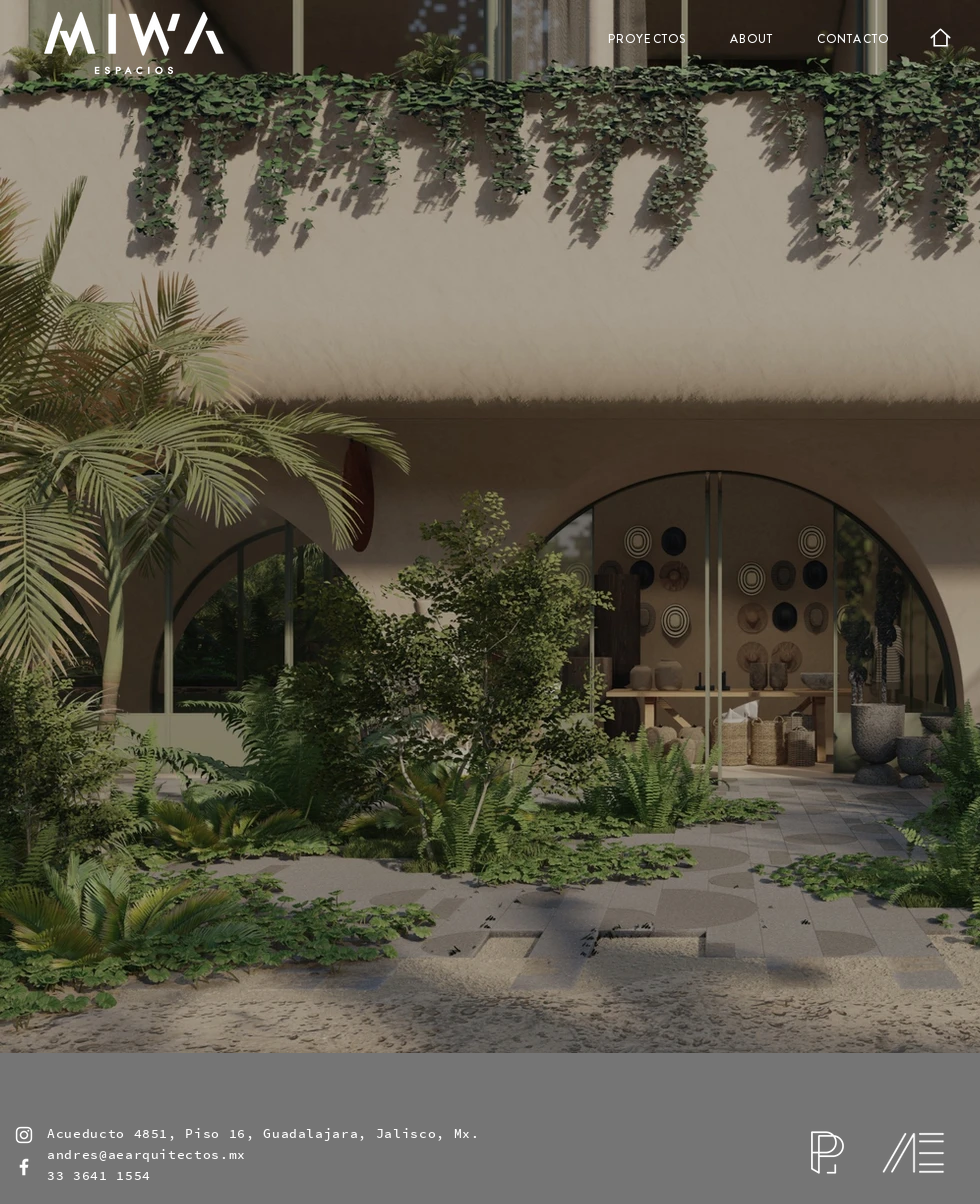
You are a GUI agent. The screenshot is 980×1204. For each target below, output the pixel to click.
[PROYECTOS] (649, 39)
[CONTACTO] (855, 39)
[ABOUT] (753, 39)
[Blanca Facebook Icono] (24, 1167)
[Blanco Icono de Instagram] (24, 1135)
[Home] (940, 37)
